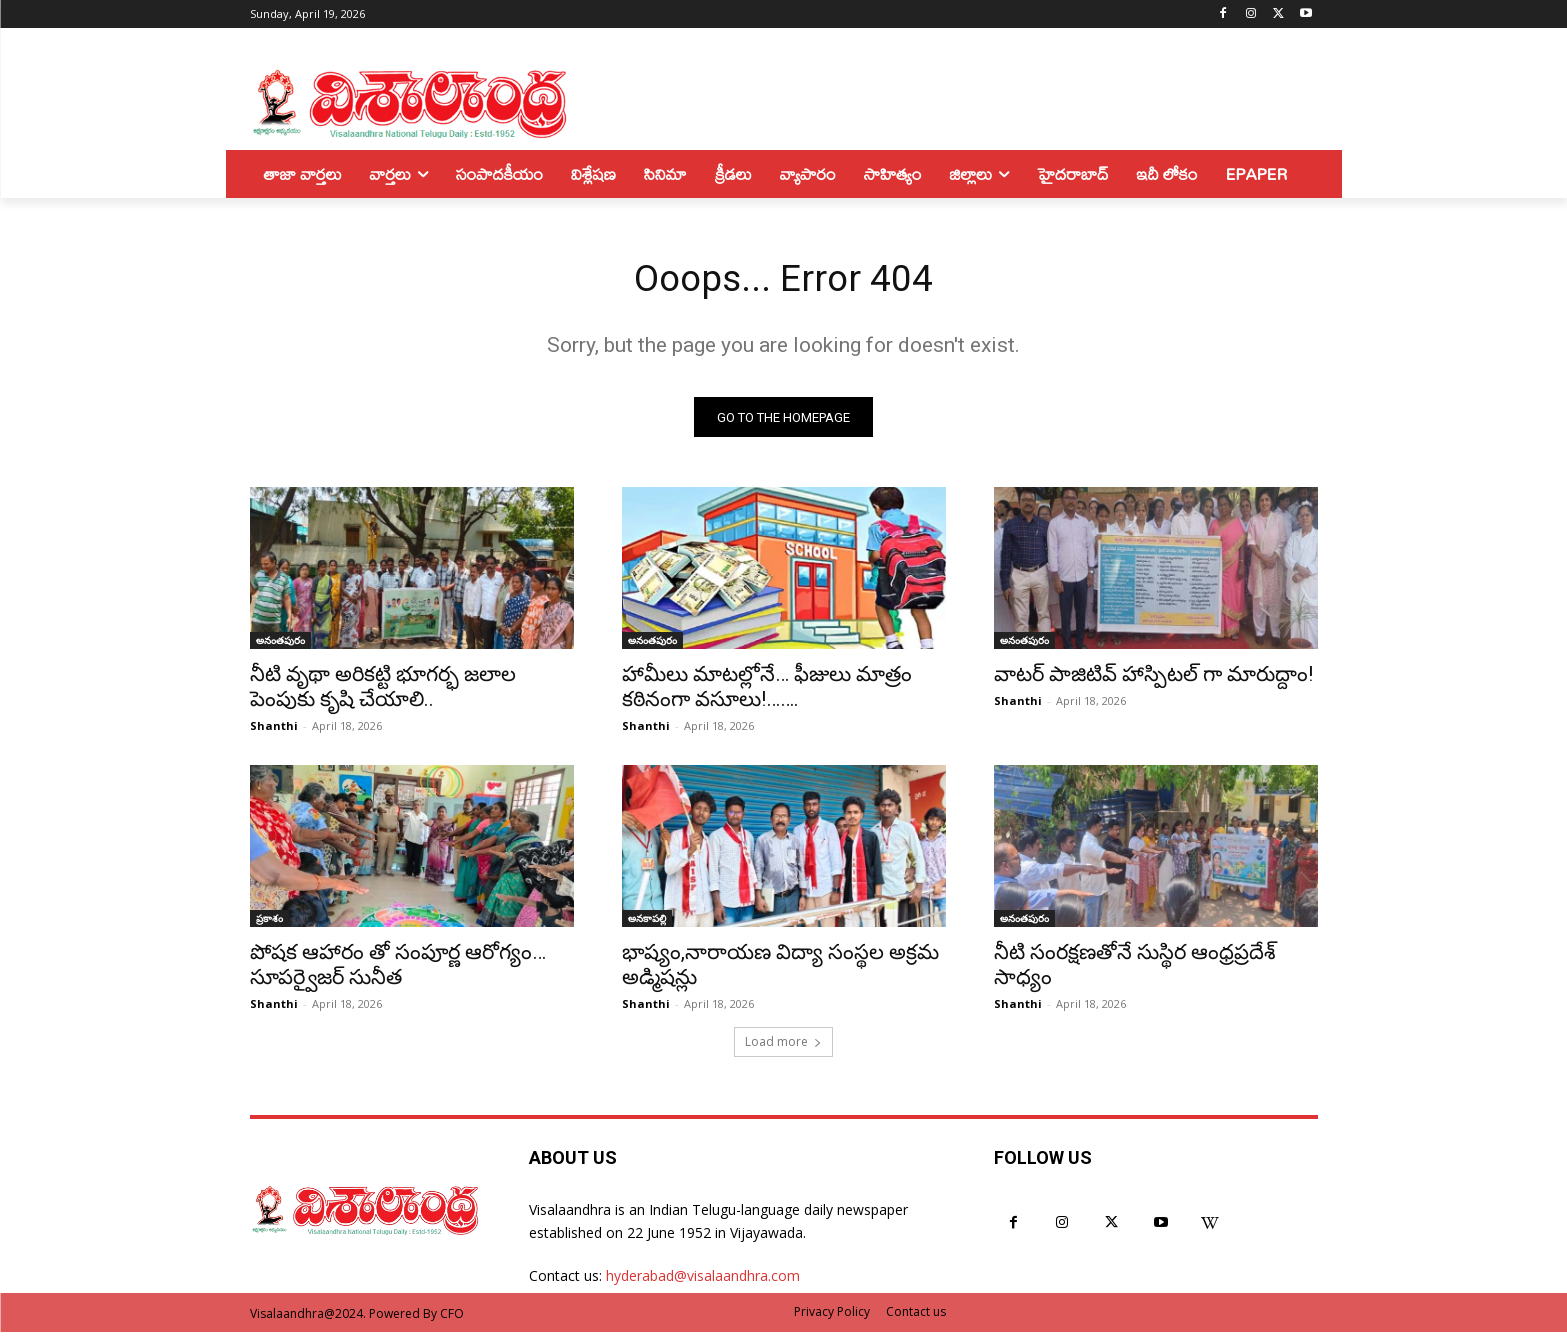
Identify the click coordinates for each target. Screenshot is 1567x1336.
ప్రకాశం (269, 923)
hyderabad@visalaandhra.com (703, 1280)
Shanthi (274, 730)
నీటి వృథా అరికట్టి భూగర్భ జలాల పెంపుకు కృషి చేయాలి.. (383, 691)
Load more (783, 1046)
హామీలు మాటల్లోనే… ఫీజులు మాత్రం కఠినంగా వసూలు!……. (767, 691)
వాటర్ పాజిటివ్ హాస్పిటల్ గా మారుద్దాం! (1153, 679)
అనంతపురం (280, 645)
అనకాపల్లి (647, 923)
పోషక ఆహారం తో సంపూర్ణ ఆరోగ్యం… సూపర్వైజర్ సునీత (398, 969)
